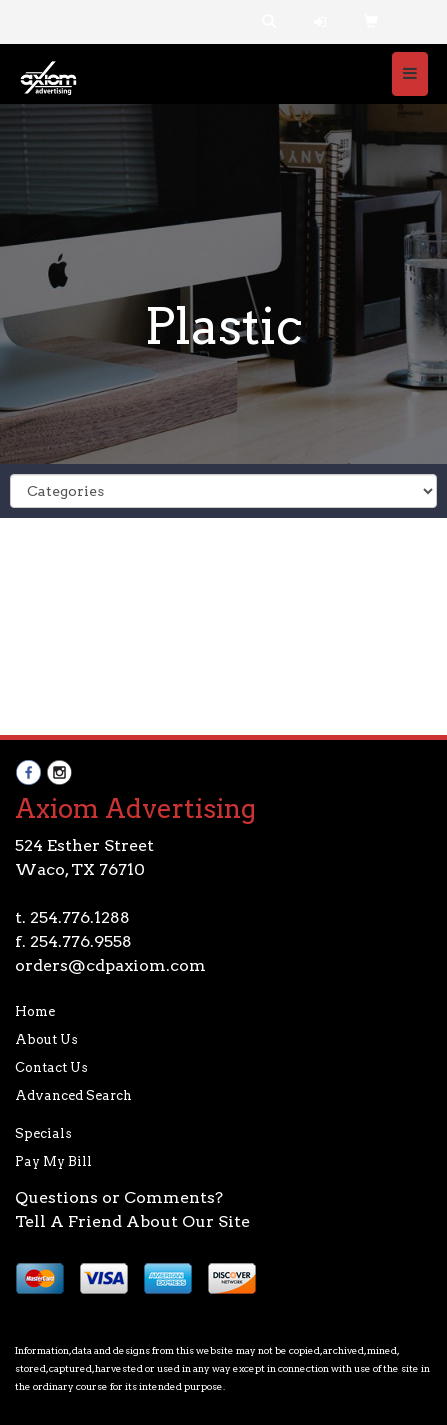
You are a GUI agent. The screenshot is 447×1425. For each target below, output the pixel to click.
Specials (43, 1133)
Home (35, 1011)
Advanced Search (73, 1095)
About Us (46, 1039)
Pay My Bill (53, 1161)
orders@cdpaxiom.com (110, 965)
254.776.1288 (80, 917)
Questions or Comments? (119, 1197)
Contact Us (51, 1067)
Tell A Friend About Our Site (132, 1221)
